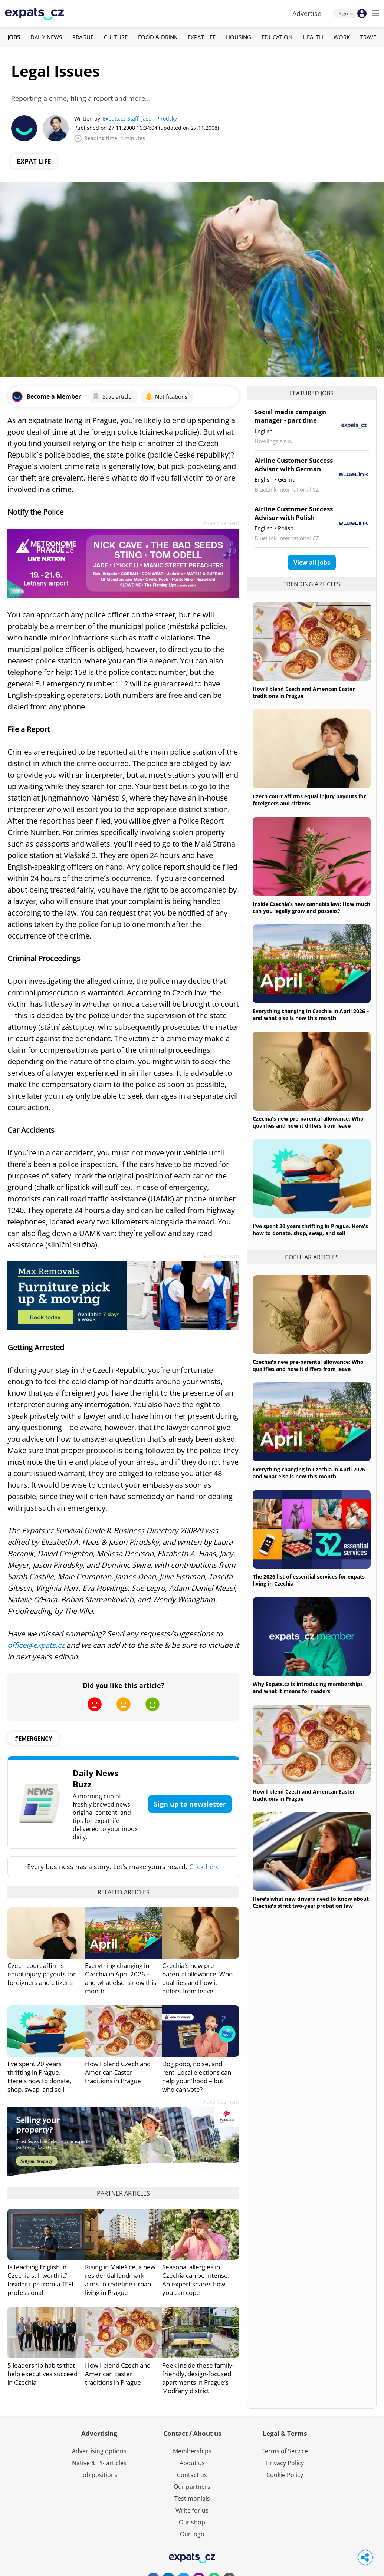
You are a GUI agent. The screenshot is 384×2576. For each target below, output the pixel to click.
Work (342, 37)
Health (313, 37)
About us (192, 2463)
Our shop (192, 2522)
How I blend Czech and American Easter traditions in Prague (118, 2072)
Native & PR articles (99, 2463)
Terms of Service (285, 2451)
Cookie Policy (284, 2475)
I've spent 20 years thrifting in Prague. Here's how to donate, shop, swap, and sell (39, 2076)
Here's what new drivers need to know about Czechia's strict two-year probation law (311, 1902)
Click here (204, 1866)
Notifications (166, 396)
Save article (111, 396)
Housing (238, 37)
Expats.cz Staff (120, 118)
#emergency (33, 1738)
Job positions (99, 2475)
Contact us (192, 2475)
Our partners (192, 2487)
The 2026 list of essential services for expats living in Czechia (309, 1580)
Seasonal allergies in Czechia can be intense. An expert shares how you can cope (195, 2280)
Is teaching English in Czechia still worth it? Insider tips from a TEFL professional (41, 2280)
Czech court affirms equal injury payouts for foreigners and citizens (41, 1974)
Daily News (46, 37)
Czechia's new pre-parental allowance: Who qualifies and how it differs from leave (197, 1978)
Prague (82, 37)
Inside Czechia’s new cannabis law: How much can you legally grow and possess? (311, 907)
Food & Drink (157, 37)
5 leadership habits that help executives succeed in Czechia (42, 2374)
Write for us (192, 2510)
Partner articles (123, 2193)
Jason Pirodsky (159, 118)
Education (277, 37)
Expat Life (202, 37)
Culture (116, 37)
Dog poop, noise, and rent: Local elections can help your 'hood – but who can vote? (196, 2076)
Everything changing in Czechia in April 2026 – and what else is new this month (120, 1978)
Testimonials (192, 2498)
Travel (369, 37)
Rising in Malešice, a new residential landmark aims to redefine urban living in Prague (120, 2280)
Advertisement (221, 523)
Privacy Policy (285, 2463)
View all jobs (311, 562)
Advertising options (99, 2451)
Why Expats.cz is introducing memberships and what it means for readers (308, 1687)
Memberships (192, 2451)
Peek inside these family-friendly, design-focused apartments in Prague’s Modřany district (198, 2378)
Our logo (192, 2534)
